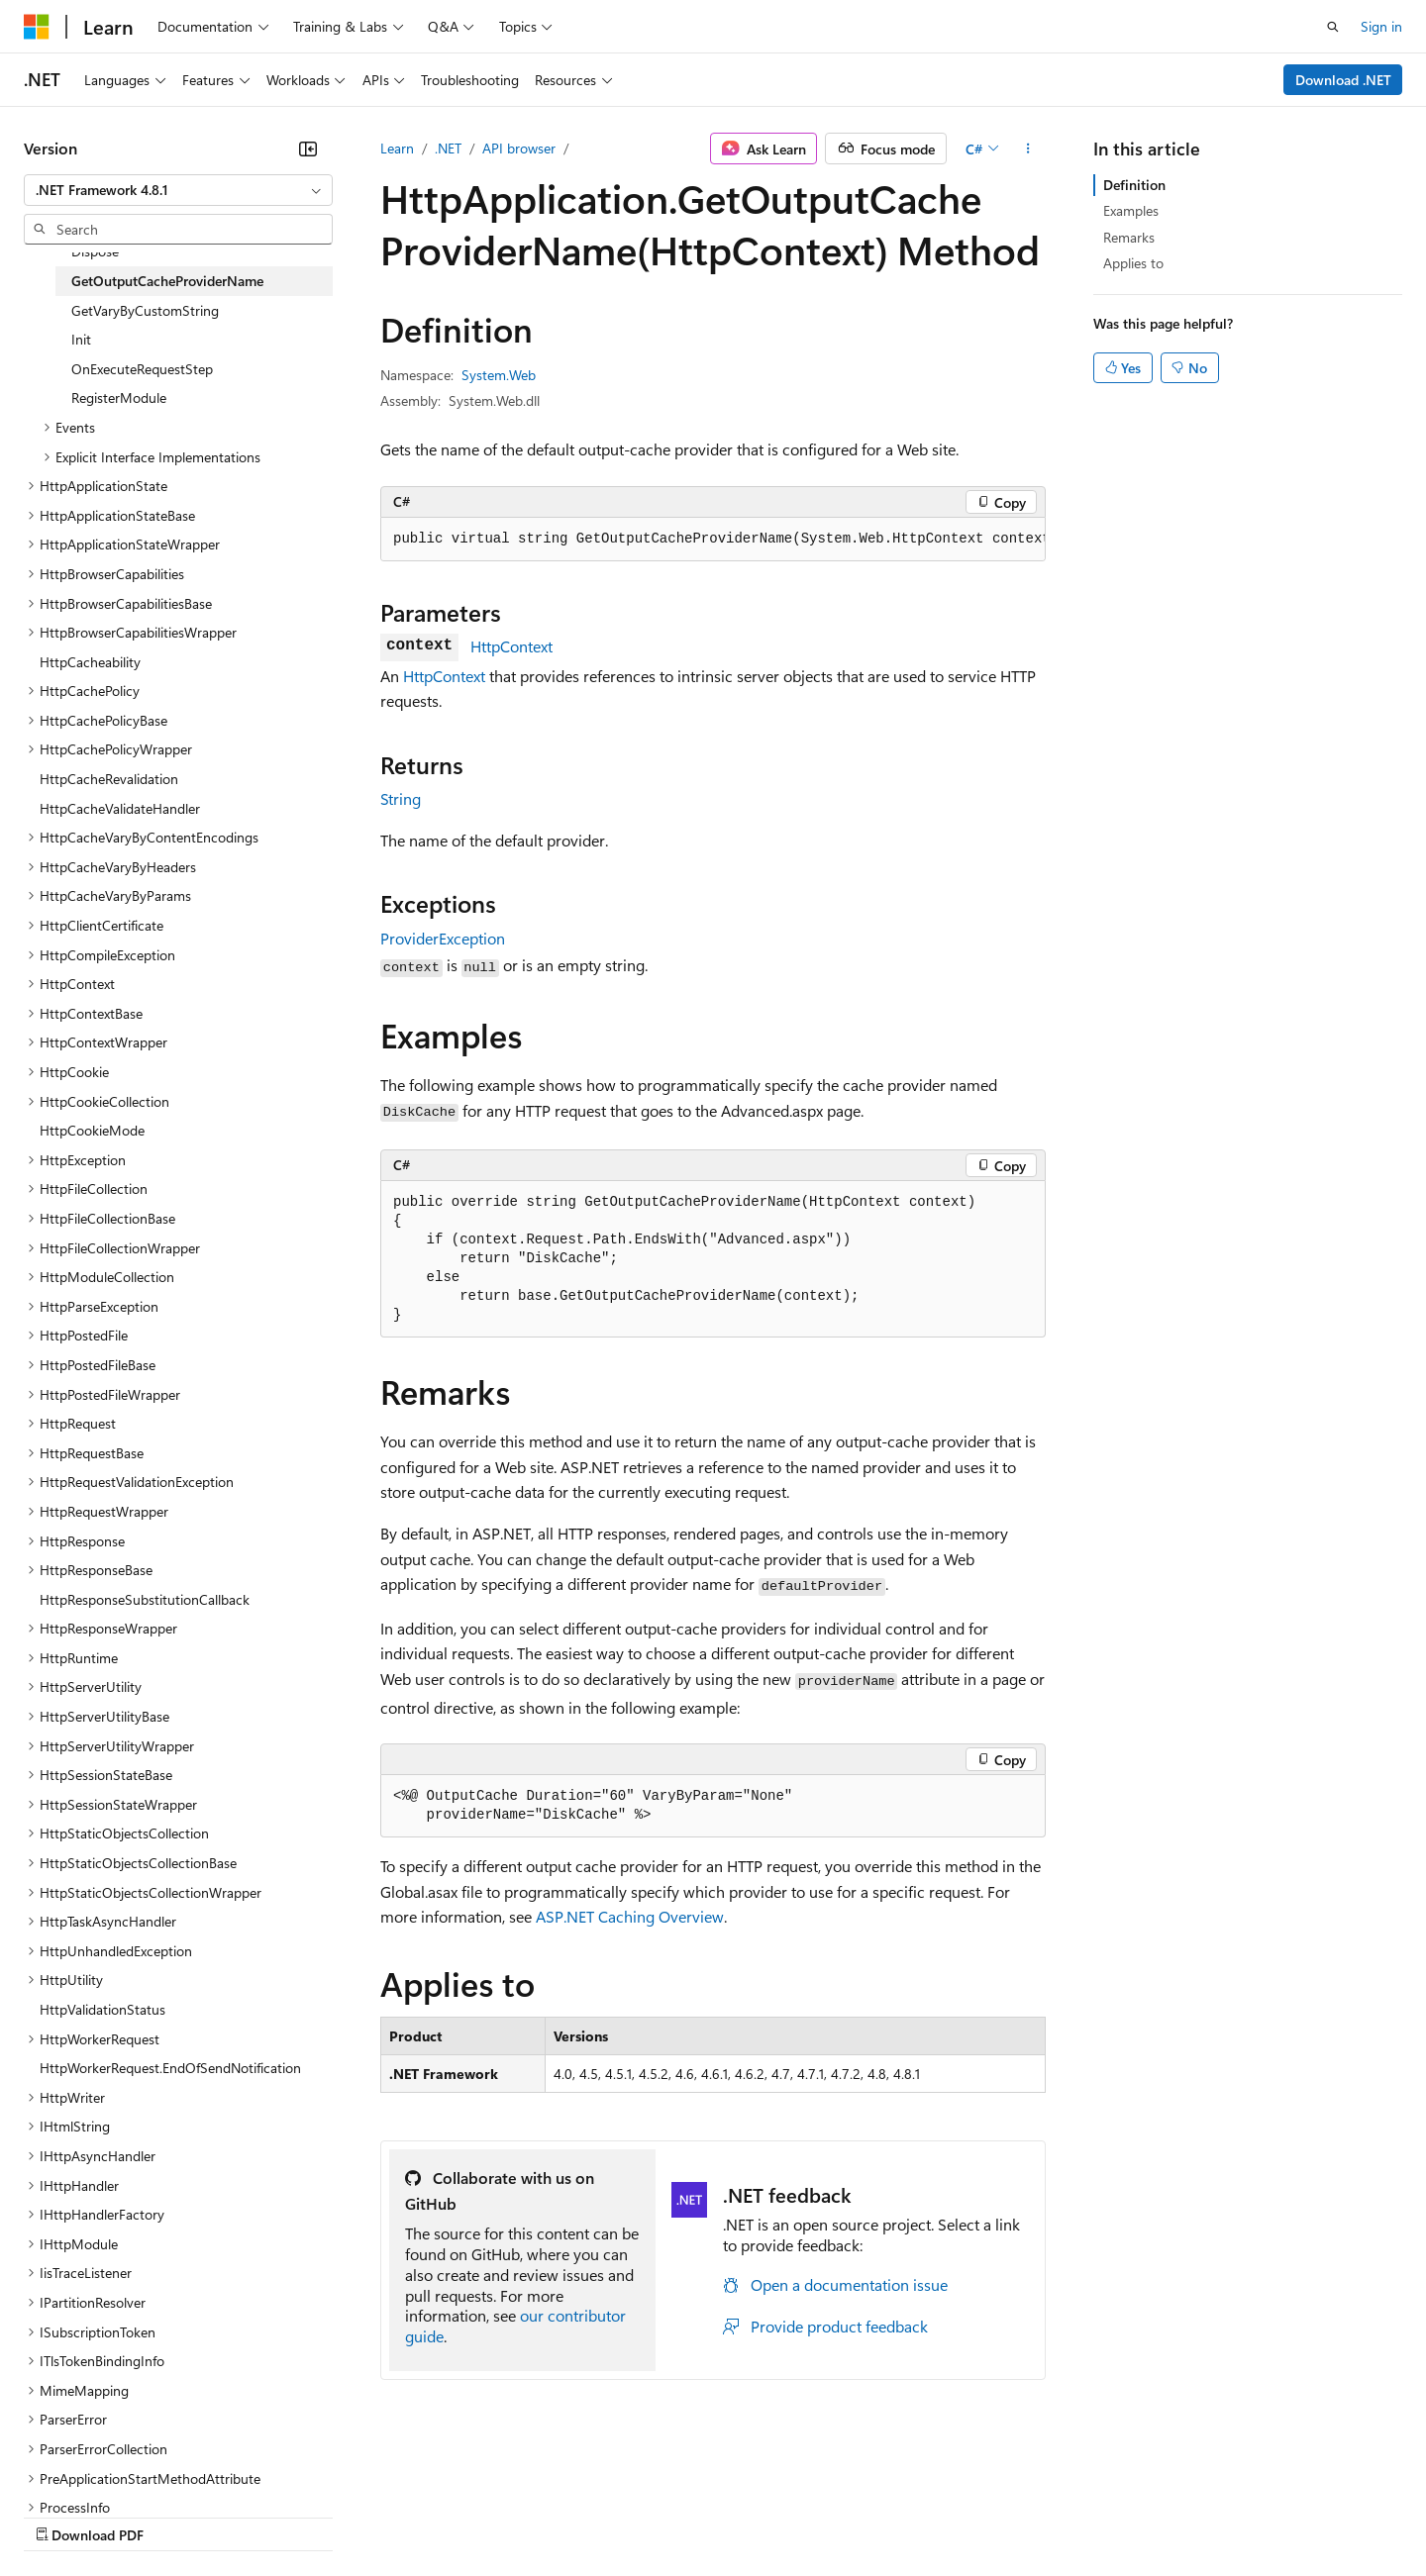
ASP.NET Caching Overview (630, 1916)
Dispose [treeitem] (95, 251)
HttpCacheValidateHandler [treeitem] (120, 808)
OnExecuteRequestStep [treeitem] (142, 368)
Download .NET (1343, 79)
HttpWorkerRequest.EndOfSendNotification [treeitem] (170, 2067)
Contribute (354, 2516)
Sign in (1381, 26)
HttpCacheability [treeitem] (90, 661)
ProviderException (442, 938)
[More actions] (1028, 148)
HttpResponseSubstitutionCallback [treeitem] (145, 1599)
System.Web (498, 374)
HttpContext (511, 646)
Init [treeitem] (81, 339)
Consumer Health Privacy (569, 2516)
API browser (519, 148)
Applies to (1133, 262)
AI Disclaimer (63, 2516)
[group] (713, 539)
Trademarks (821, 2516)
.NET (448, 148)
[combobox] (178, 190)
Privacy (433, 2516)
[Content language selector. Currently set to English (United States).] (114, 2468)
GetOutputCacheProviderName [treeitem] (167, 280)
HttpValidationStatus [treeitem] (102, 2009)
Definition (1134, 184)
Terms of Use (723, 2516)
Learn (397, 148)
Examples (1131, 210)
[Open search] (1333, 27)
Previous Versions (180, 2516)
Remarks (1129, 237)
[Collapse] (308, 148)
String (400, 798)
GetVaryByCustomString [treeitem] (145, 310)
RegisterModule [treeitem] (118, 397)
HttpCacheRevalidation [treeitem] (109, 778)
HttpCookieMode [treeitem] (92, 1130)
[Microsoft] (37, 27)
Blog (269, 2516)
